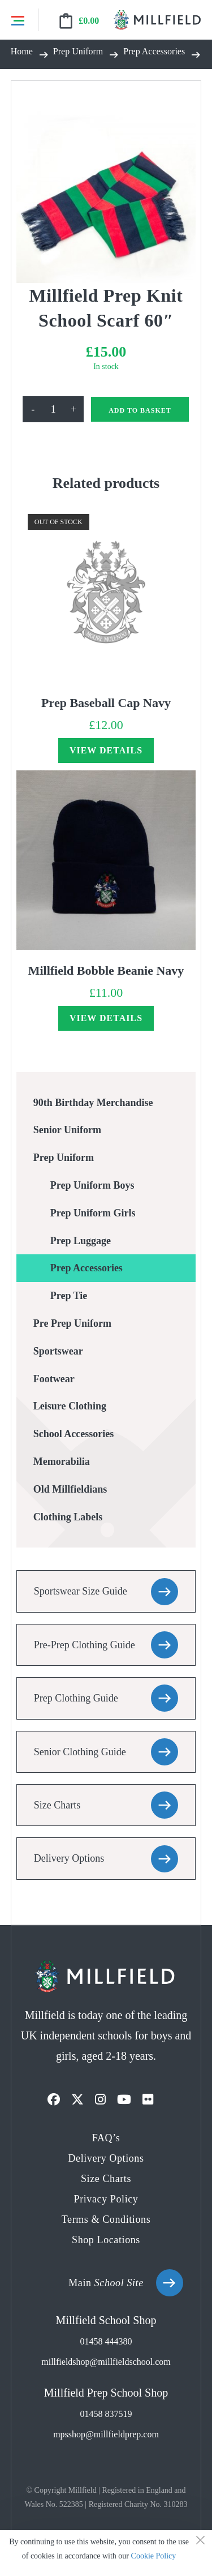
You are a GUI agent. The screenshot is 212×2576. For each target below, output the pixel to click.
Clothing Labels (68, 1517)
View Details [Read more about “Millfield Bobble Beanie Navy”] (106, 1018)
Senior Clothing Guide (80, 1752)
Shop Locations (106, 2239)
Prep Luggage (80, 1240)
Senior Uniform (67, 1129)
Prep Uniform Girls (93, 1213)
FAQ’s (106, 2138)
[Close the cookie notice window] (200, 2542)
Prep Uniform (63, 1157)
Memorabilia (61, 1461)
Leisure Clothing (69, 1406)
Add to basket (140, 410)
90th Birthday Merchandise (93, 1102)
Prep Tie (69, 1295)
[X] (77, 2100)
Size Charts (57, 1805)
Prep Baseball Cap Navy (106, 703)
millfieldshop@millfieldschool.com (105, 2362)
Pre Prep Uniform (72, 1323)
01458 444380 (106, 2341)
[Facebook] (53, 2100)
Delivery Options (69, 1858)
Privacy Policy (106, 2199)
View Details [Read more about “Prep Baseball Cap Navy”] (106, 750)
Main (106, 2282)
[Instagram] (100, 2100)
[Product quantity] (53, 409)
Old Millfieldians (70, 1489)
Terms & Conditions (106, 2219)
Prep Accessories (86, 1268)
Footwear (54, 1379)
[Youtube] (124, 2100)
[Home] (22, 54)
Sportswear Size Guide (80, 1591)
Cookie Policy (153, 2556)
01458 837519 (106, 2414)
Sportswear (58, 1351)
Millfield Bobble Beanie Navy (106, 970)
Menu (17, 20)
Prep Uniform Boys (92, 1185)
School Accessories (73, 1433)
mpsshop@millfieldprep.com (106, 2434)
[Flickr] (147, 2100)
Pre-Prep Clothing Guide (84, 1645)
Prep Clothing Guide (76, 1698)
